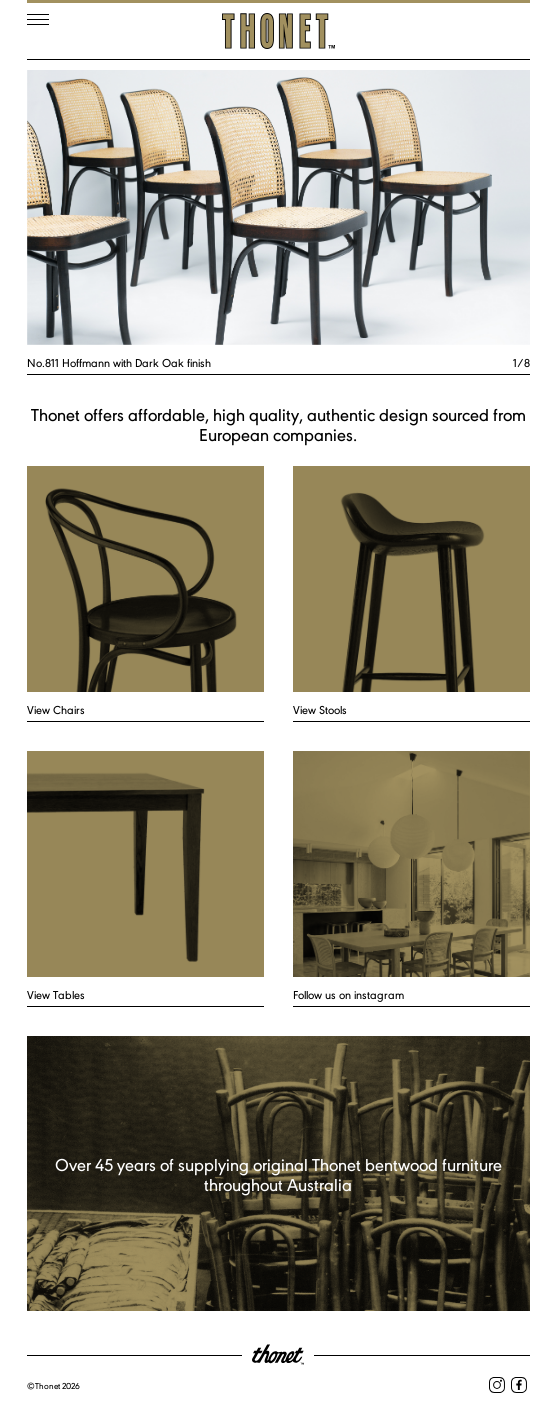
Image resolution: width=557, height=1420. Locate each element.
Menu (38, 19)
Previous (153, 207)
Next (405, 207)
